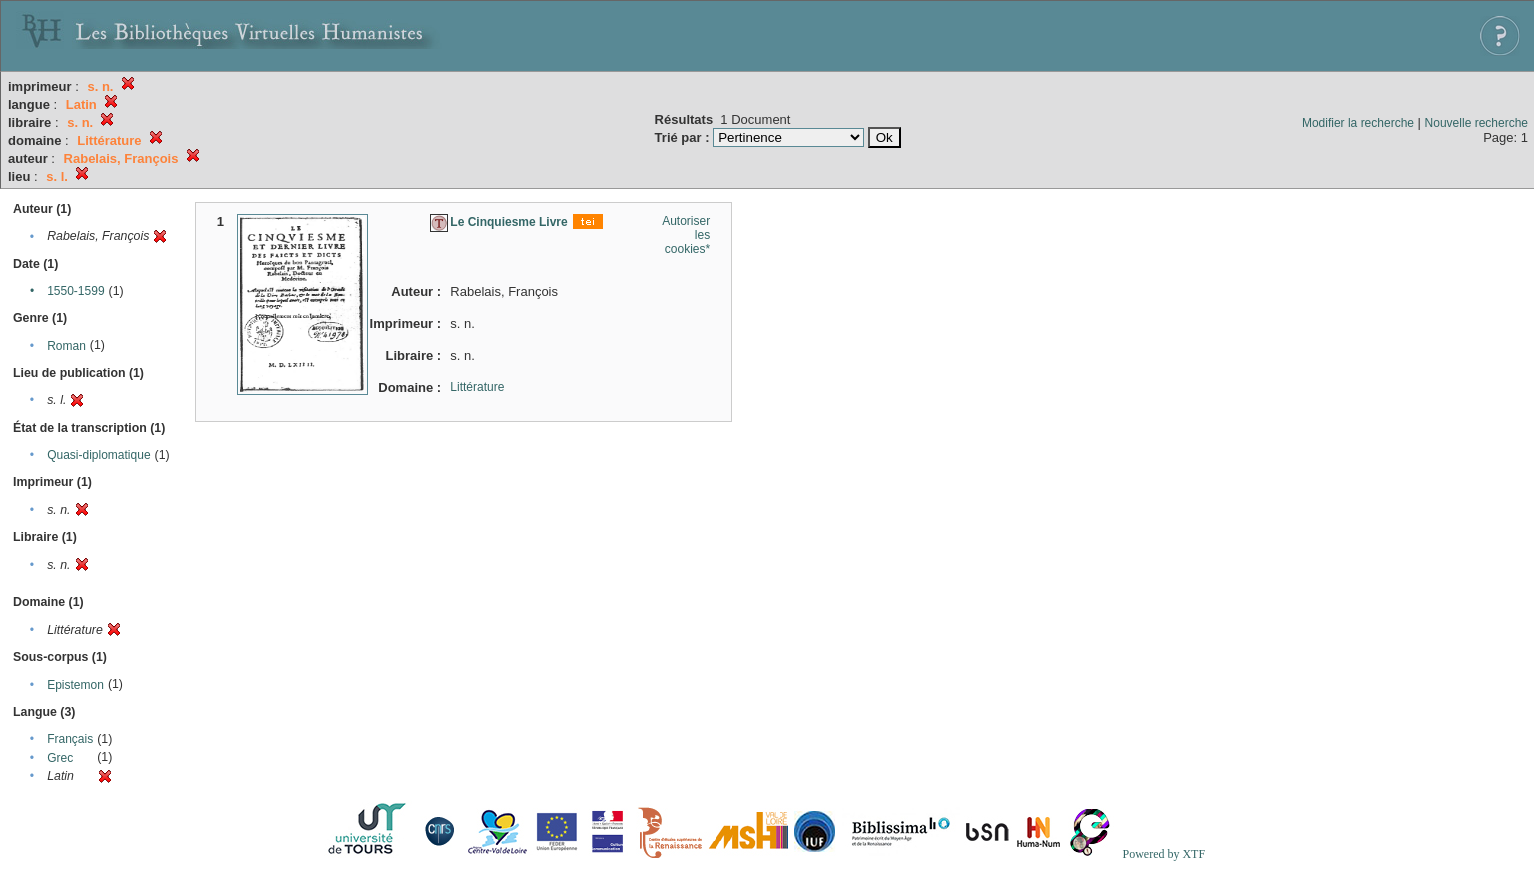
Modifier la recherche (1358, 123)
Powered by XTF (1163, 854)
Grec (60, 758)
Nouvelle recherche (1476, 123)
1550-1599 (75, 291)
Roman (66, 346)
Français (70, 739)
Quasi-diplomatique (98, 455)
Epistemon (75, 685)
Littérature (477, 387)
